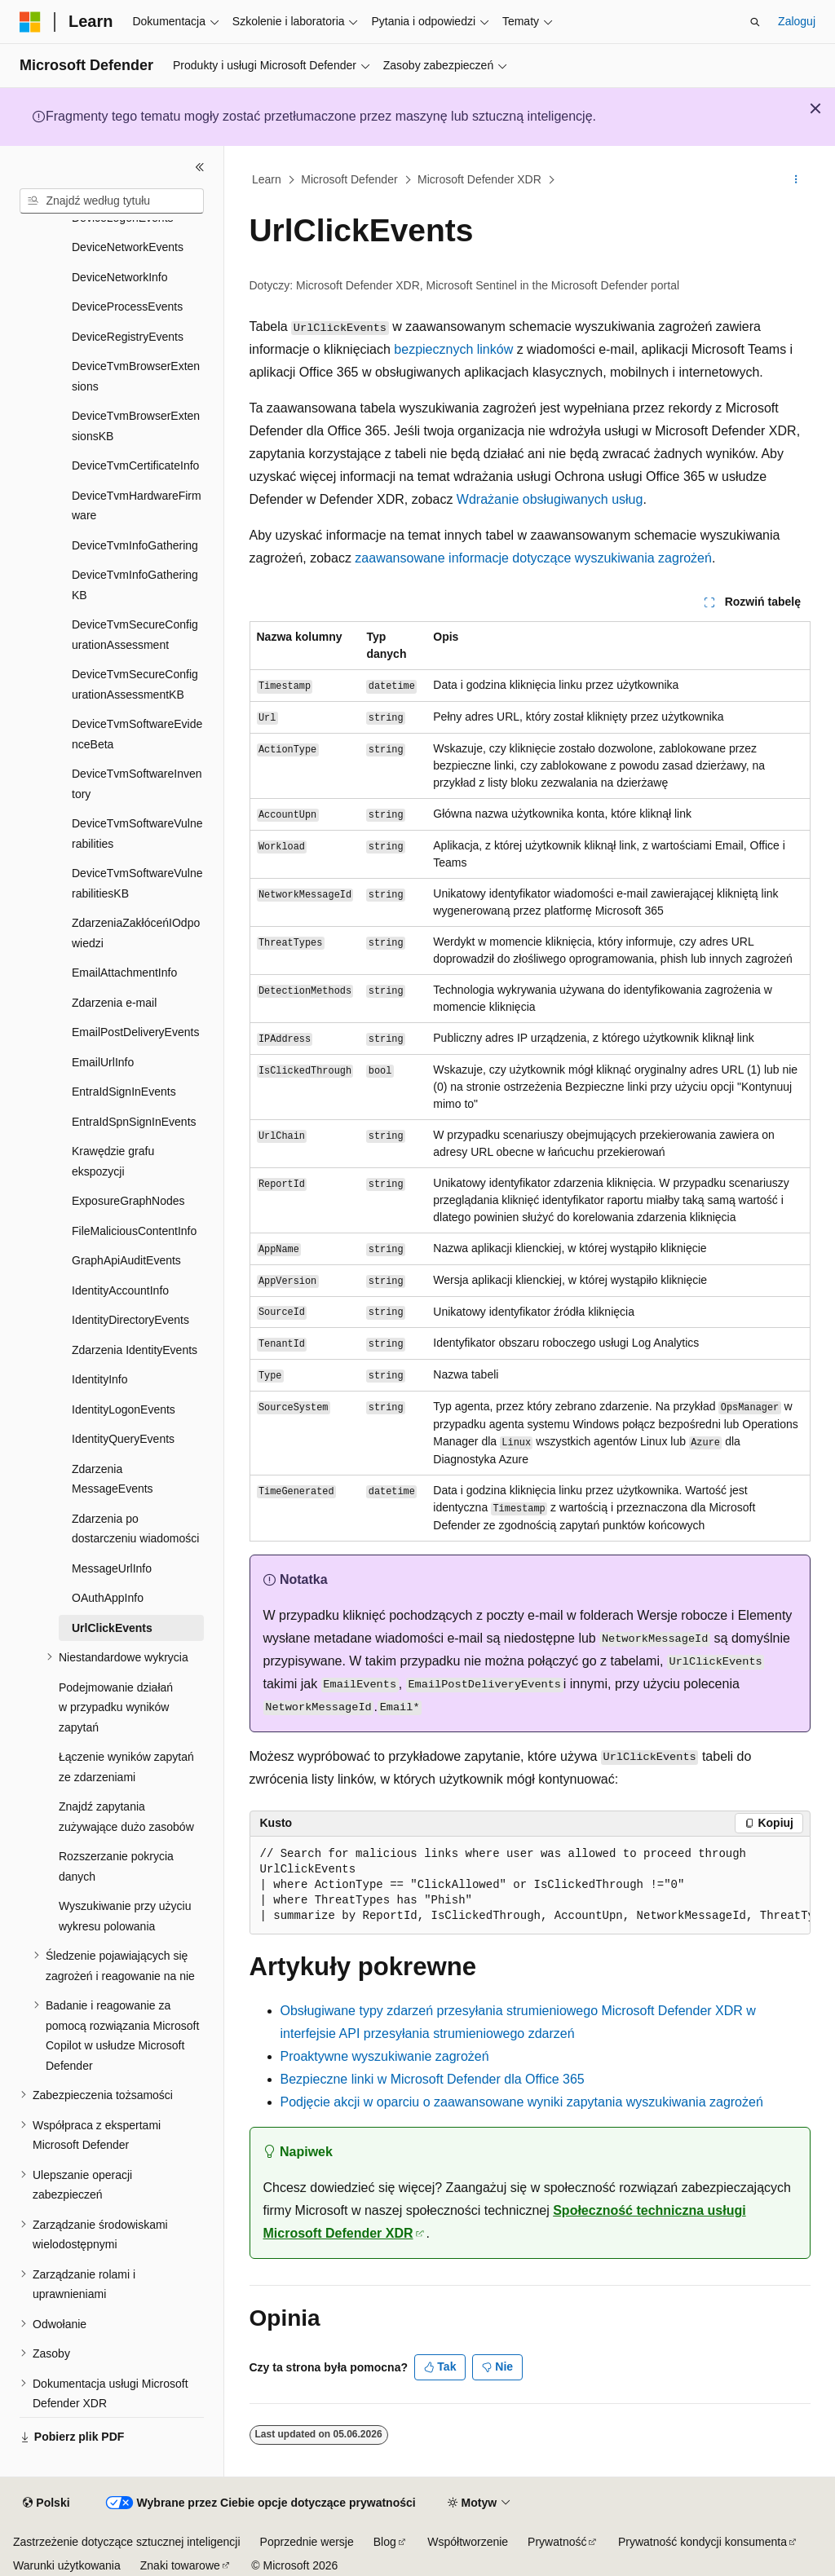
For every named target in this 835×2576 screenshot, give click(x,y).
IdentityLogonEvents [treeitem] (123, 1409)
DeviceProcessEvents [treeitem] (127, 306)
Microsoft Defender (349, 179)
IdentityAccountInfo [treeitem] (120, 1290)
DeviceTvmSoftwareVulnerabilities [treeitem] (137, 833)
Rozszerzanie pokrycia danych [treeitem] (116, 1866)
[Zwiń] (200, 167)
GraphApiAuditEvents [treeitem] (126, 1260)
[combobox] (112, 201)
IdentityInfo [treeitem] (100, 1379)
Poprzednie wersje (307, 2541)
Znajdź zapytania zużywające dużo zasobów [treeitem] (126, 1816)
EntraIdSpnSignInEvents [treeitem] (134, 1121)
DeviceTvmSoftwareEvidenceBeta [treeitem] (137, 734)
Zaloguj (796, 21)
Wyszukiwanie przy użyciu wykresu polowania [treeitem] (125, 1916)
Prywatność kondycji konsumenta (702, 2541)
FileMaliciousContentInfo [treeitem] (134, 1230)
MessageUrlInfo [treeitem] (112, 1568)
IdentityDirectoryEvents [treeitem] (130, 1319)
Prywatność (557, 2541)
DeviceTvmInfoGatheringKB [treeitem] (135, 585)
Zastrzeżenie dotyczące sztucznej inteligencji (127, 2541)
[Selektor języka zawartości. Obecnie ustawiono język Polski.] (46, 2503)
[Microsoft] (30, 22)
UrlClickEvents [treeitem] (112, 1627)
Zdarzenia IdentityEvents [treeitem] (134, 1349)
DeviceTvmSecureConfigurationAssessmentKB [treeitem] (135, 684)
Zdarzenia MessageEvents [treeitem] (112, 1479)
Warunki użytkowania (67, 2565)
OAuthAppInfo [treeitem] (108, 1597)
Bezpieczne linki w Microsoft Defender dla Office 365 (433, 2079)
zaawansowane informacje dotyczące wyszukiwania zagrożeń (533, 558)
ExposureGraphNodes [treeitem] (128, 1200)
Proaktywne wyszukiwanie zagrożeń (385, 2056)
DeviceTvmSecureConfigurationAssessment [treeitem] (135, 634)
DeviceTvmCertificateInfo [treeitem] (135, 465)
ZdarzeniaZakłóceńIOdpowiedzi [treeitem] (136, 933)
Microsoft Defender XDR (479, 179)
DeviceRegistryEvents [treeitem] (127, 336)
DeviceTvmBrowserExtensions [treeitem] (136, 376)
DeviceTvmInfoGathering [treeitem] (135, 545)
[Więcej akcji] (795, 180)
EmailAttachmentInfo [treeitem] (124, 972)
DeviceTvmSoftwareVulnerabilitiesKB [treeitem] (137, 883)
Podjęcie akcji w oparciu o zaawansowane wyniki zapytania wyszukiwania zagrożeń (522, 2102)
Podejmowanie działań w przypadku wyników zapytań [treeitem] (116, 1707)
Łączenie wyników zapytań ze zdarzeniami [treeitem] (126, 1767)
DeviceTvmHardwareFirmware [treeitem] (136, 506)
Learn (266, 179)
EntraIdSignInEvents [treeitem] (124, 1091)
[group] (530, 1885)
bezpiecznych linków (453, 349)
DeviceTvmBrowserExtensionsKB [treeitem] (136, 426)
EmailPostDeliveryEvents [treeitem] (135, 1032)
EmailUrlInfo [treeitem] (103, 1062)
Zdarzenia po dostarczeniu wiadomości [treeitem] (135, 1529)
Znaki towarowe (180, 2565)
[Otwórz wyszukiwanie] (755, 22)
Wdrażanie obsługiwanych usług (550, 499)
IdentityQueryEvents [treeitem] (123, 1438)
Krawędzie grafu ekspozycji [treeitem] (113, 1161)
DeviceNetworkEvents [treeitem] (127, 247)
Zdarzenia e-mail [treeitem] (114, 1002)
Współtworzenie (467, 2541)
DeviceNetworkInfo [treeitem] (120, 277)
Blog (384, 2541)
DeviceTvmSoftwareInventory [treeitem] (137, 784)
